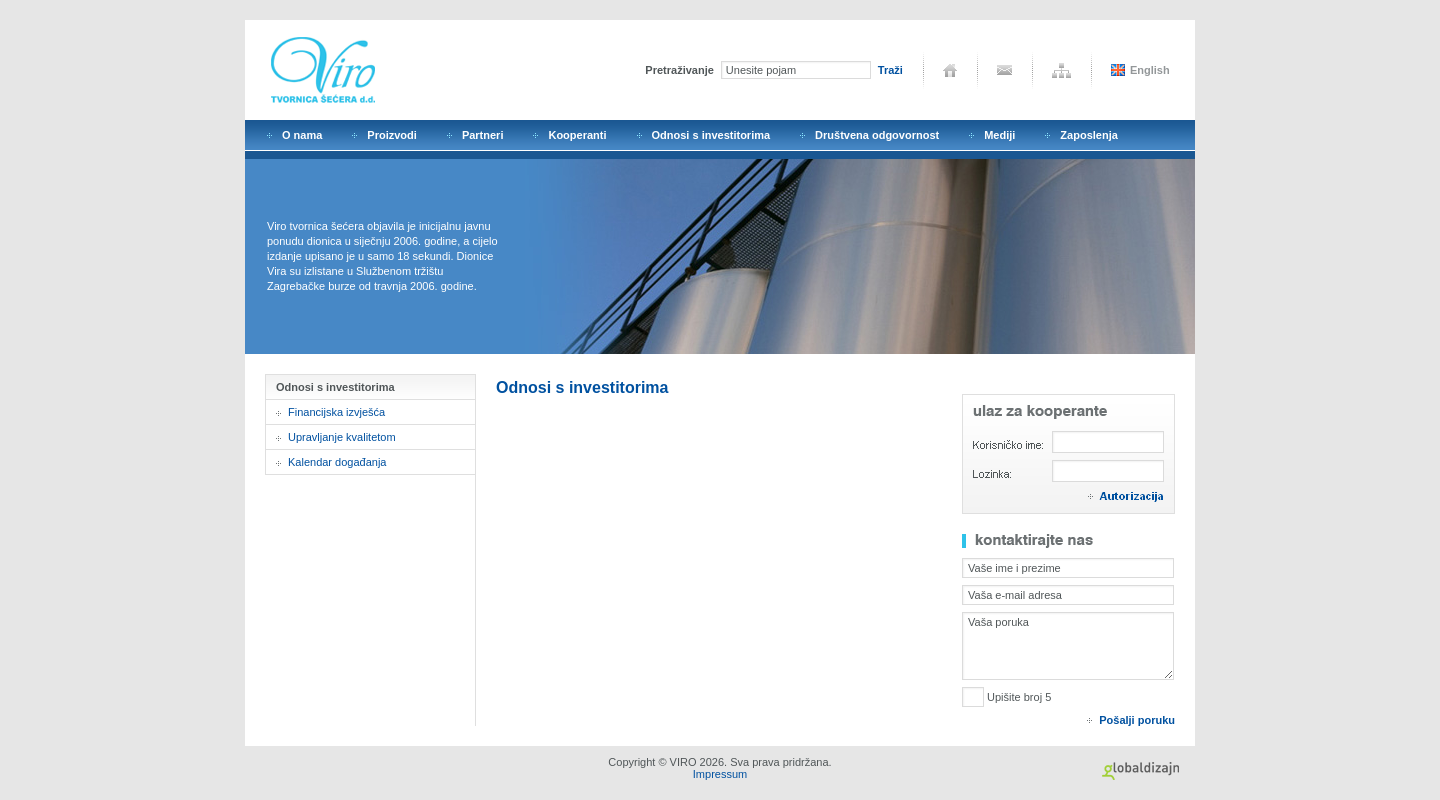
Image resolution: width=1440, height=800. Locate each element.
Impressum (720, 774)
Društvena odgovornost (877, 135)
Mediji (999, 135)
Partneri (483, 135)
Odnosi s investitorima (711, 135)
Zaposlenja (1088, 135)
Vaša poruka (1068, 646)
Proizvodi (392, 135)
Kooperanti (577, 135)
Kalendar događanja (337, 462)
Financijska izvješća (336, 412)
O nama (302, 135)
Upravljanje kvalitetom (342, 437)
